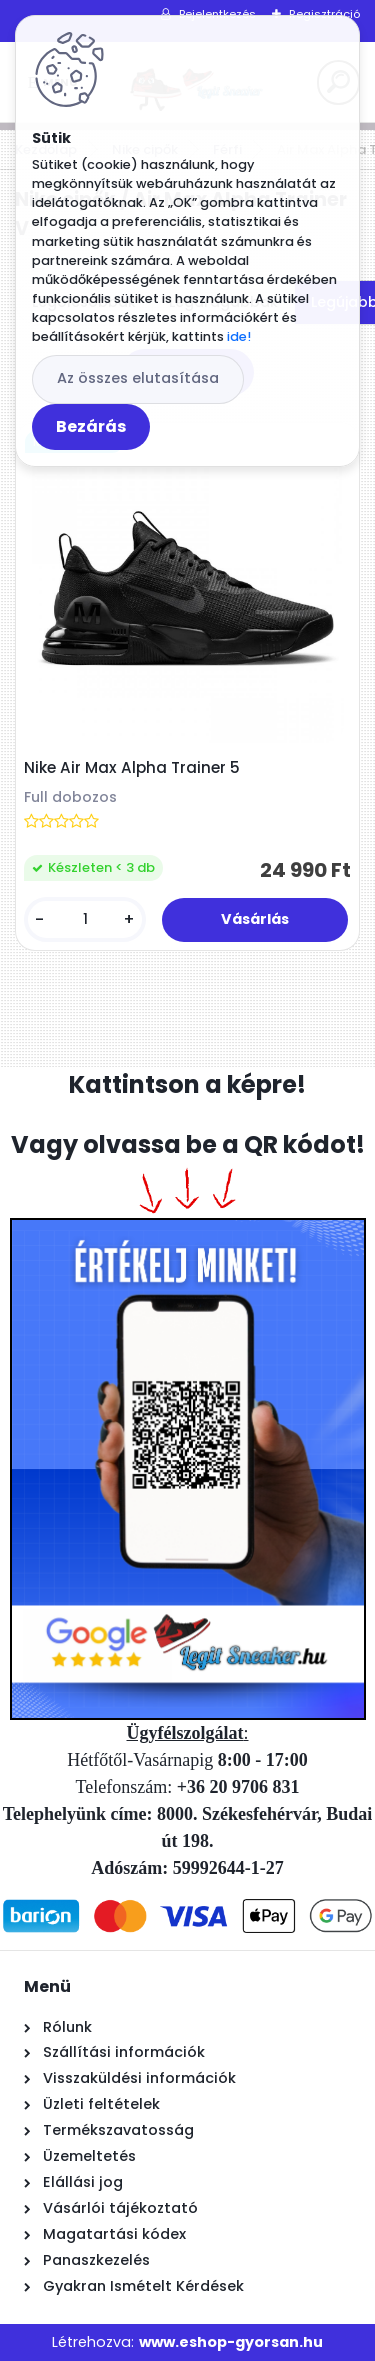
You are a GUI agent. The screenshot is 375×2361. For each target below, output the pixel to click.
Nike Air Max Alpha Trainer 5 (132, 768)
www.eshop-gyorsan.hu (231, 2342)
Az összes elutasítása (138, 378)
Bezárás (91, 426)
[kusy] (85, 919)
